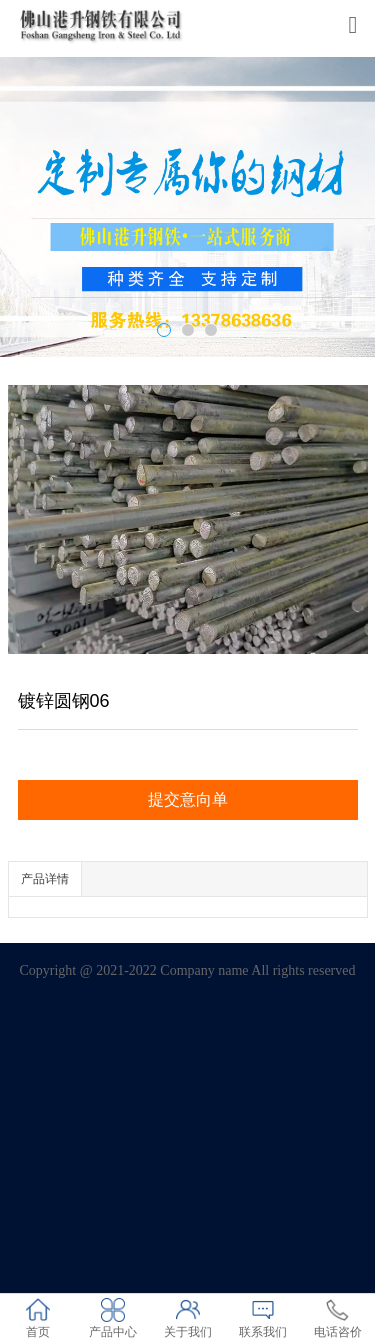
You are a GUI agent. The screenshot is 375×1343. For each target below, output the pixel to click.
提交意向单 (188, 799)
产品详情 (45, 879)
